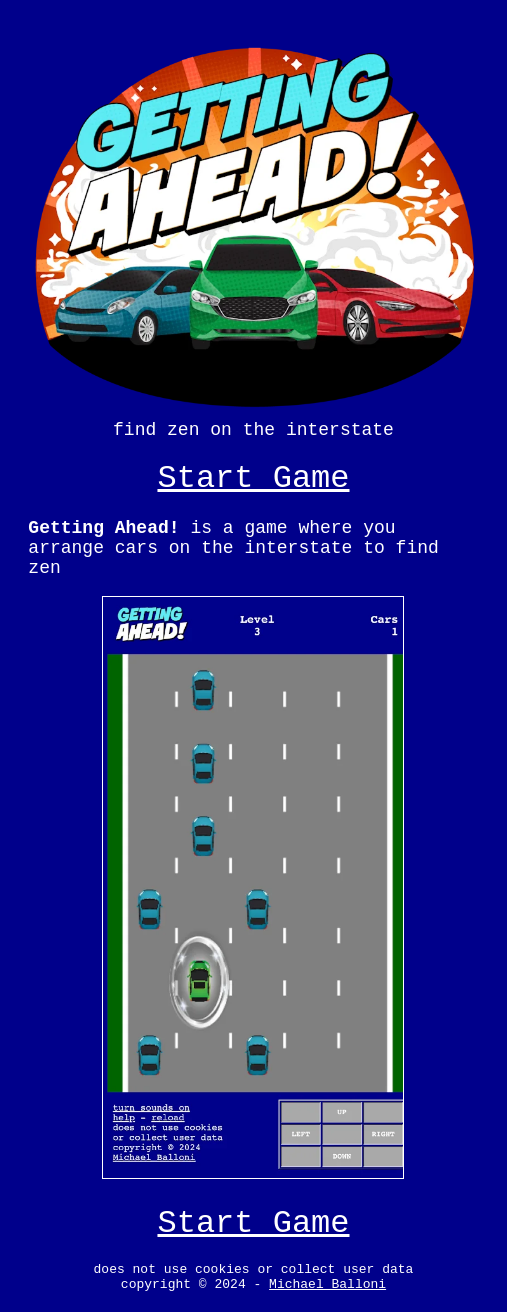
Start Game (253, 468)
